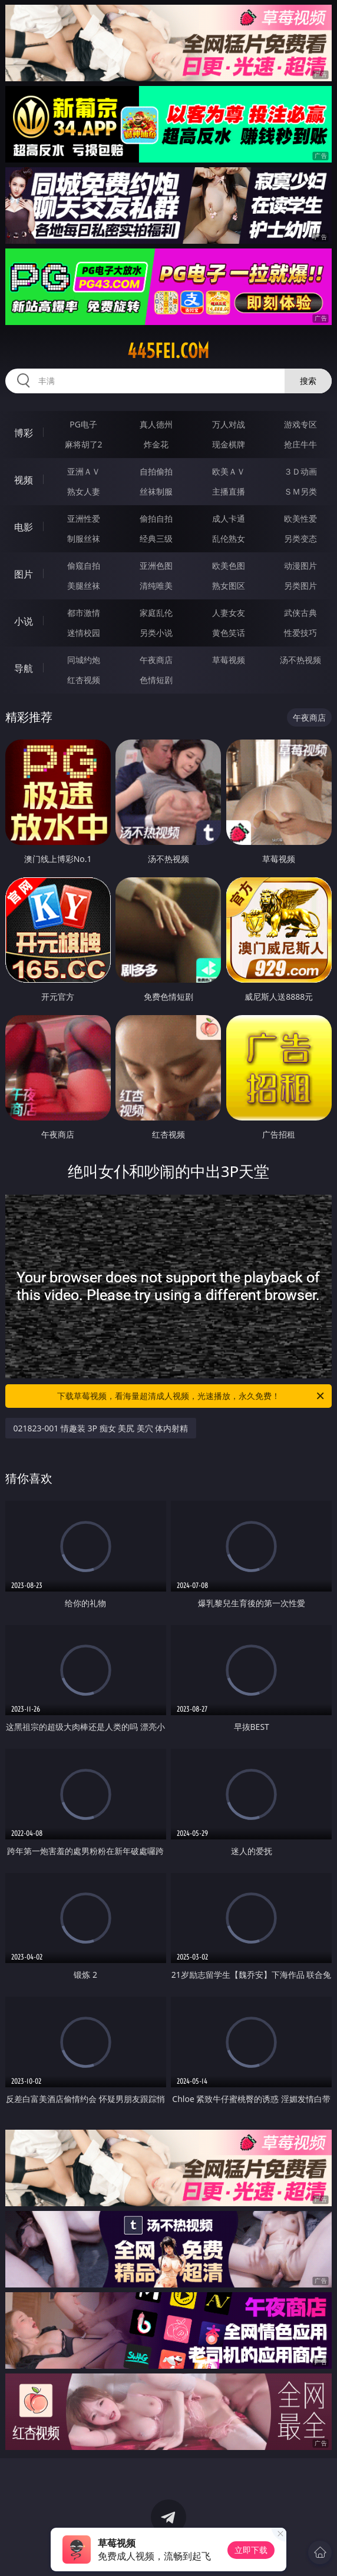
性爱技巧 (300, 632)
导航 (23, 668)
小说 (23, 621)
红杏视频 (83, 679)
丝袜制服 (156, 491)
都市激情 (83, 612)
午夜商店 (156, 659)
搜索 (308, 380)
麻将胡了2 (84, 444)
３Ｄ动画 (300, 471)
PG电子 (83, 424)
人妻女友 (228, 612)
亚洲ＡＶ (83, 471)
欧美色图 (228, 565)
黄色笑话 (228, 632)
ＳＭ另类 (300, 491)
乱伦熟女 (228, 538)
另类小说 (156, 632)
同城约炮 (83, 659)
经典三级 (156, 538)
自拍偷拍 (156, 471)
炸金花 (156, 444)
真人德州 (156, 424)
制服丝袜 (83, 538)
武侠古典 (300, 612)
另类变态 (300, 538)
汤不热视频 (300, 659)
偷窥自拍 (83, 565)
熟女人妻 (83, 491)
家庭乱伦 (156, 612)
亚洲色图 (156, 565)
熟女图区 (228, 585)
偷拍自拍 (156, 518)
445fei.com (168, 351)
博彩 (23, 432)
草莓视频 (228, 659)
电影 (23, 526)
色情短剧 (156, 679)
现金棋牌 (228, 444)
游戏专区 (300, 424)
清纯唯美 (156, 585)
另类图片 (300, 585)
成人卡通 (228, 518)
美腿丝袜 (83, 585)
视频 (23, 479)
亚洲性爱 (83, 518)
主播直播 (228, 491)
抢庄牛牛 (300, 444)
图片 (23, 574)
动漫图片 (300, 565)
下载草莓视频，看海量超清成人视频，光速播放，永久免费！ (191, 1396)
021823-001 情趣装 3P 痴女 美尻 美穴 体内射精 (101, 1428)
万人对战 (228, 424)
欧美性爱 (300, 518)
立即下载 (250, 2549)
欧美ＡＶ (228, 471)
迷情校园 (83, 632)
